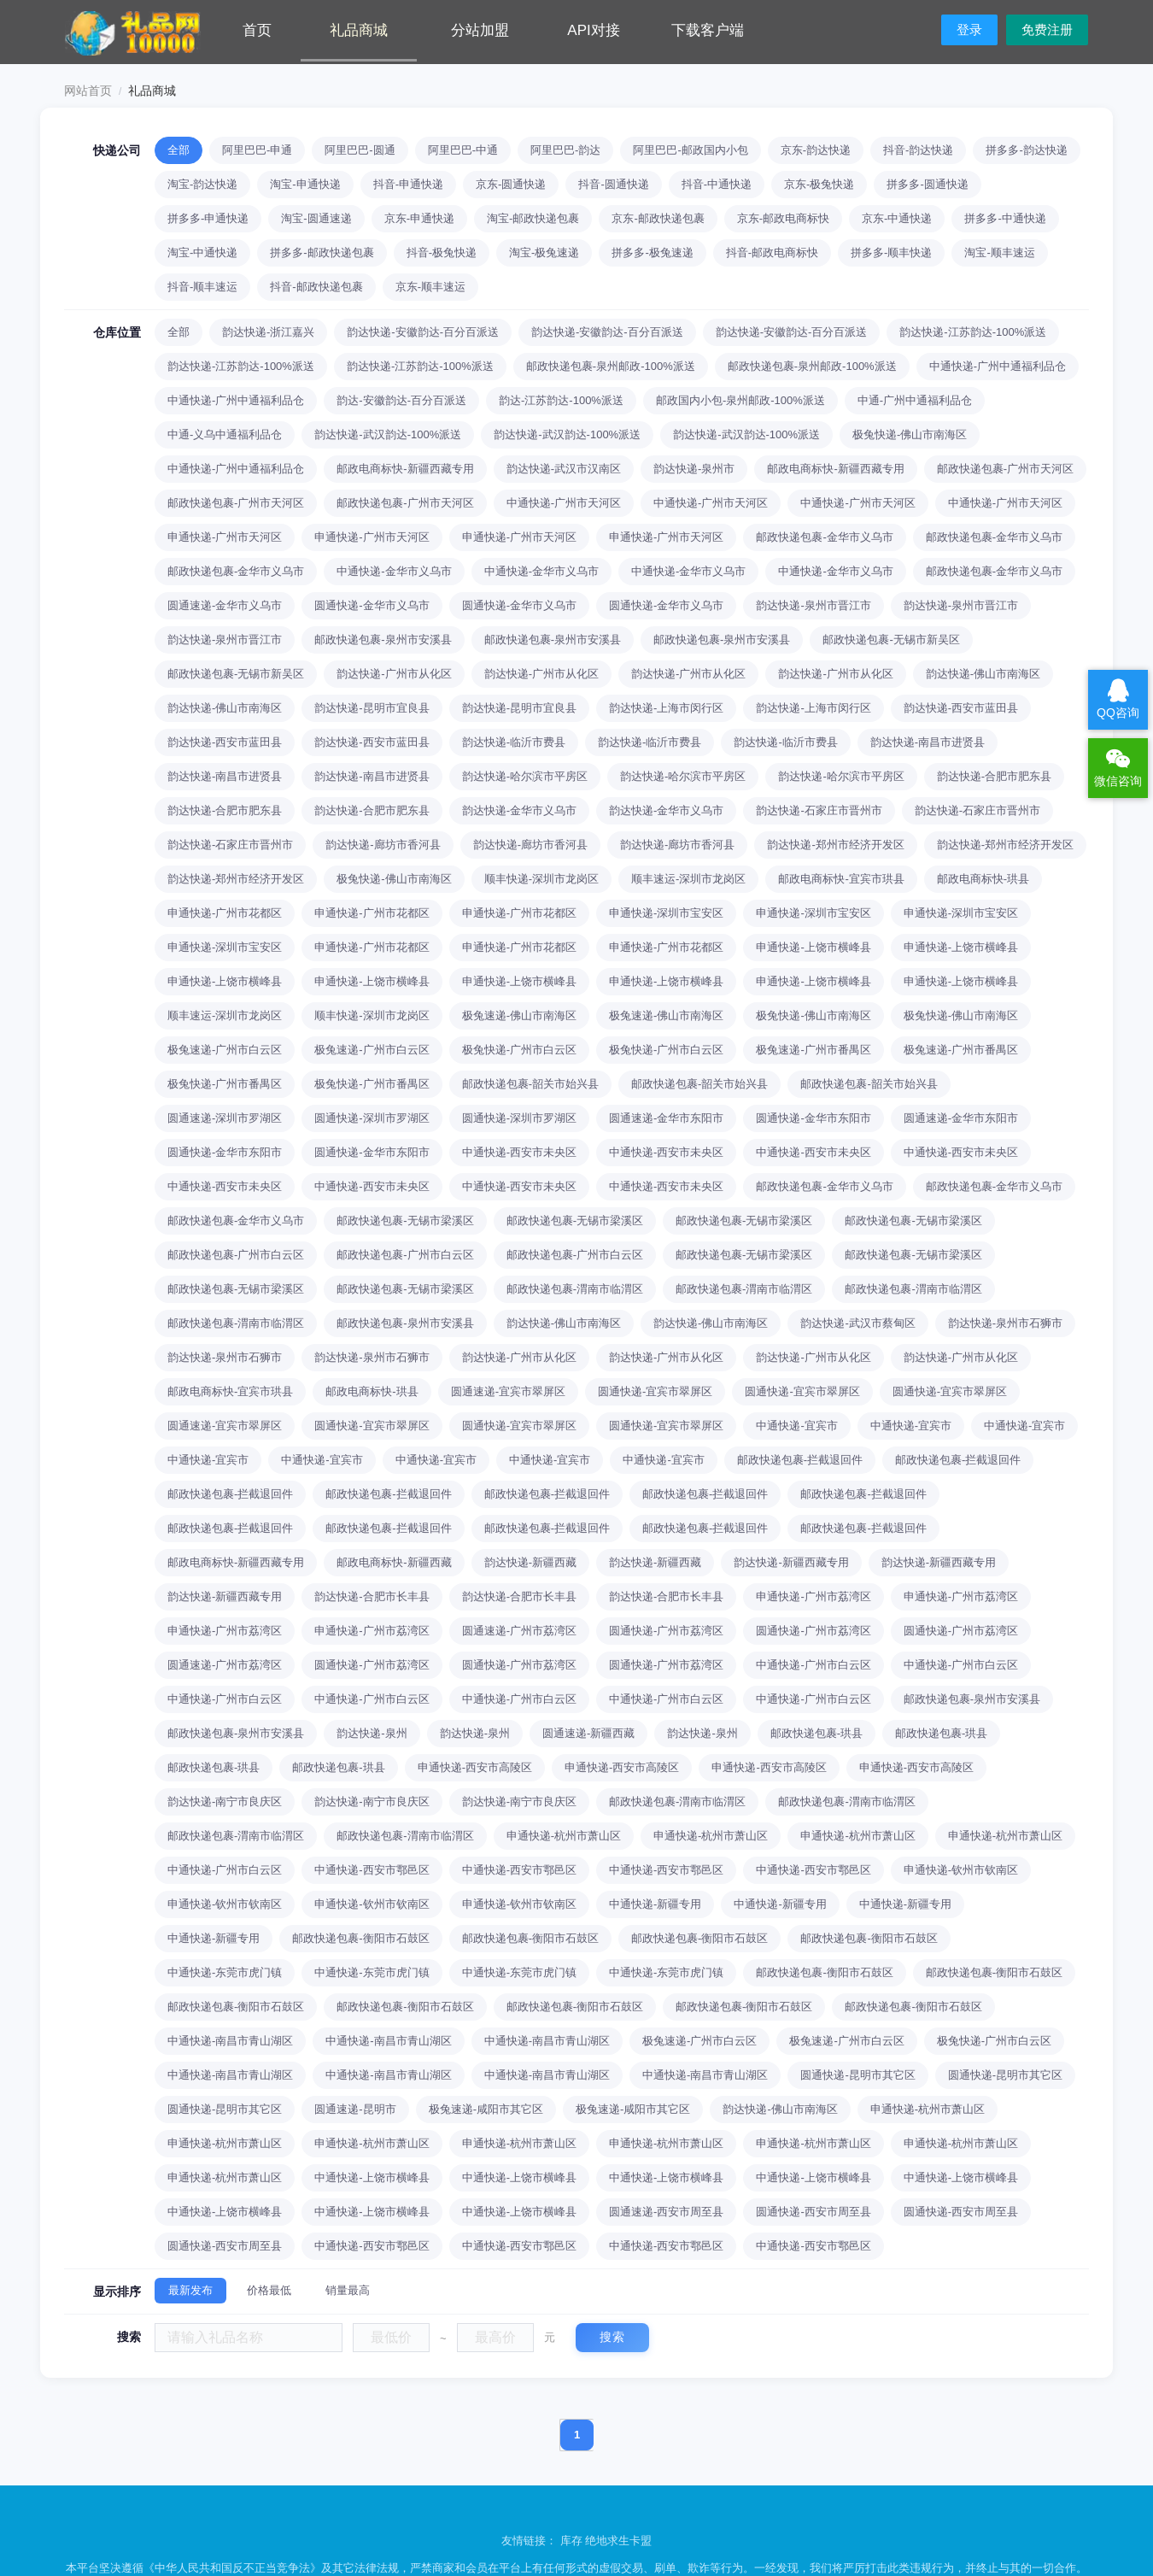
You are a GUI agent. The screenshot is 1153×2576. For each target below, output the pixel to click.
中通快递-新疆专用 (655, 1904)
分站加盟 (480, 30)
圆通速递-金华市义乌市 (224, 605)
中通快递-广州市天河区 (563, 502)
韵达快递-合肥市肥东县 (994, 776)
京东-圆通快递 (511, 184)
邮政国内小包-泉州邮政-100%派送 (740, 400)
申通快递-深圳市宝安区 (666, 913)
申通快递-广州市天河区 (224, 537)
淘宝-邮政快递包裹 (533, 218)
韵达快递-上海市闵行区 (666, 707)
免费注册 (1047, 29)
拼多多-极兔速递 (652, 252)
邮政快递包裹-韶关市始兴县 (530, 1083)
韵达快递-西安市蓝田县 (961, 707)
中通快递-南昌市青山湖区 (230, 2040)
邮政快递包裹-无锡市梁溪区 (405, 1220)
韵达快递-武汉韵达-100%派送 (387, 434)
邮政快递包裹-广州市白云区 (235, 1254)
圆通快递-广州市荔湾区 (666, 1630)
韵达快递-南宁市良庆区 (224, 1801)
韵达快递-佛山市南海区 (983, 673)
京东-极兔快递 (819, 184)
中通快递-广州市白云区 (813, 1664)
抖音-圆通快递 (613, 184)
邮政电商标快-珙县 (983, 878)
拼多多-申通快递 (208, 218)
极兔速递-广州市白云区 (224, 1049)
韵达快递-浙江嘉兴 (268, 332)
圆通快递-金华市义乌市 (371, 605)
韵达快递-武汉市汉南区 (563, 468)
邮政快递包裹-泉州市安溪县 (382, 639)
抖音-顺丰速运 (202, 286)
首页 (257, 30)
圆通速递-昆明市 (354, 2109)
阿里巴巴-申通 (257, 150)
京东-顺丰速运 (430, 286)
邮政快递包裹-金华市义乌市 (824, 537)
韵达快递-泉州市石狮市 (1005, 1323)
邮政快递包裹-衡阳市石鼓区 (360, 1938)
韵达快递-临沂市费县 (513, 742)
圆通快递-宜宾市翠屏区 (655, 1391)
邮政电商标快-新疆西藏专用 (405, 468)
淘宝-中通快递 (202, 252)
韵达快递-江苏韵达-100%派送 (972, 332)
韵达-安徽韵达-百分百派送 (401, 400)
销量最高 (347, 2290)
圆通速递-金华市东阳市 (666, 1118)
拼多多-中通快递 (1004, 218)
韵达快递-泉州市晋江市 (813, 605)
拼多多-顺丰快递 (891, 252)
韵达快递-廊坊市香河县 (382, 844)
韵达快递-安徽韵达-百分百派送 (423, 332)
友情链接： (530, 2540)
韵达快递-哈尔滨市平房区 (525, 776)
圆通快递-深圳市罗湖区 (371, 1118)
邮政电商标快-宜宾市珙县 (841, 878)
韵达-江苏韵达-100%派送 (561, 400)
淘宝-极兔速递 (544, 252)
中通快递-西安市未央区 (519, 1152)
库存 (571, 2540)
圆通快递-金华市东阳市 (813, 1118)
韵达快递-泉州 (372, 1733)
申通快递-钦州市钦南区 (961, 1869)
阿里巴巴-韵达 (565, 150)
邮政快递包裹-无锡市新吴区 (890, 639)
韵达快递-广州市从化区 (394, 673)
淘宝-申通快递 (305, 184)
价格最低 (269, 2290)
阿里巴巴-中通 (463, 150)
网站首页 (88, 90)
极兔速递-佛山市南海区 (519, 1015)
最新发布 (190, 2290)
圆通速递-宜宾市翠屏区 (508, 1391)
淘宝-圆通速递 (316, 218)
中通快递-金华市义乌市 (394, 571)
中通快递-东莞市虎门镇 (224, 1972)
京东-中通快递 (897, 218)
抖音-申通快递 (408, 184)
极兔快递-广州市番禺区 (224, 1083)
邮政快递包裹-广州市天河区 (1005, 468)
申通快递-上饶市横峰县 (813, 947)
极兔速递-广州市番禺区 (813, 1049)
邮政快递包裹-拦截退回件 (800, 1459)
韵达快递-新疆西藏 (530, 1562)
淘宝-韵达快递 (202, 184)
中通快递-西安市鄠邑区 (371, 1869)
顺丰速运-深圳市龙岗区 (688, 878)
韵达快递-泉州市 (694, 468)
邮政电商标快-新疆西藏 (394, 1562)
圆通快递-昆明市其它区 (857, 2074)
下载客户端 (707, 30)
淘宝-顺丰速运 (999, 252)
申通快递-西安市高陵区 (475, 1767)
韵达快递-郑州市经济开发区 (835, 844)
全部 (178, 150)
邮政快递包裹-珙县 (816, 1733)
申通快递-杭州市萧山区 (563, 1835)
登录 (969, 29)
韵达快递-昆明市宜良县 (371, 707)
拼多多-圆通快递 (927, 184)
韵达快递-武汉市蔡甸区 (857, 1323)
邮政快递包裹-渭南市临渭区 (574, 1288)
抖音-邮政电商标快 (772, 252)
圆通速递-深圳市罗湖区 (224, 1118)
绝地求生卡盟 (618, 2540)
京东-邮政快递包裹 (658, 218)
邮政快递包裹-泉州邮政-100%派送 (610, 366)
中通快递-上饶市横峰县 (371, 2177)
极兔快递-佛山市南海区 (909, 434)
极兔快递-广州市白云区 (519, 1049)
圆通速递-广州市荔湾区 (519, 1630)
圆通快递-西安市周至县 (813, 2211)
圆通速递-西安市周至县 (666, 2211)
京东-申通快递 (419, 218)
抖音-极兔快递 (442, 252)
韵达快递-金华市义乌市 (519, 810)
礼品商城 (359, 30)
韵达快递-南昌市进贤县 (927, 742)
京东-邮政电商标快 (783, 218)
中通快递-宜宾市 (796, 1425)
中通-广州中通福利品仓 (914, 400)
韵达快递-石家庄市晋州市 (818, 810)
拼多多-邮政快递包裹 (321, 252)
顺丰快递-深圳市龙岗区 (541, 878)
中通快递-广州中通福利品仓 (997, 366)
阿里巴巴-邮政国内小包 (690, 150)
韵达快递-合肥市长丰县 (371, 1596)
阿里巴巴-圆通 (360, 150)
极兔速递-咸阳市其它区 (486, 2109)
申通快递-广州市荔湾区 (813, 1596)
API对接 (593, 30)
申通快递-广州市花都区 (224, 913)
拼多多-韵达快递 (1026, 150)
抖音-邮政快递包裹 (316, 286)
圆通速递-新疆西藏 (588, 1733)
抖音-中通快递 (717, 184)
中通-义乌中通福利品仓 (224, 434)
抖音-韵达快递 (918, 150)
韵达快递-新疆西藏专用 (791, 1562)
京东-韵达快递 (816, 150)
